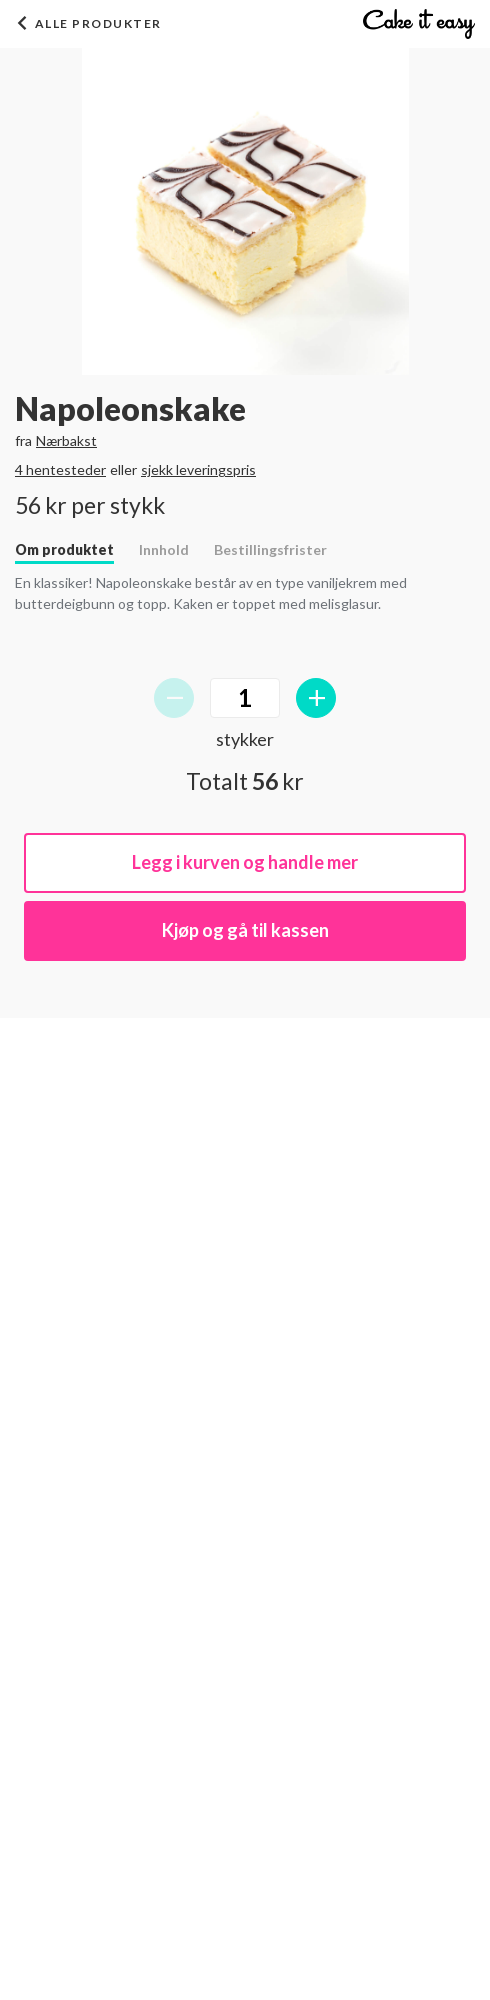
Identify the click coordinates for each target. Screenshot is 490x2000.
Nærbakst (66, 440)
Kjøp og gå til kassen (245, 930)
